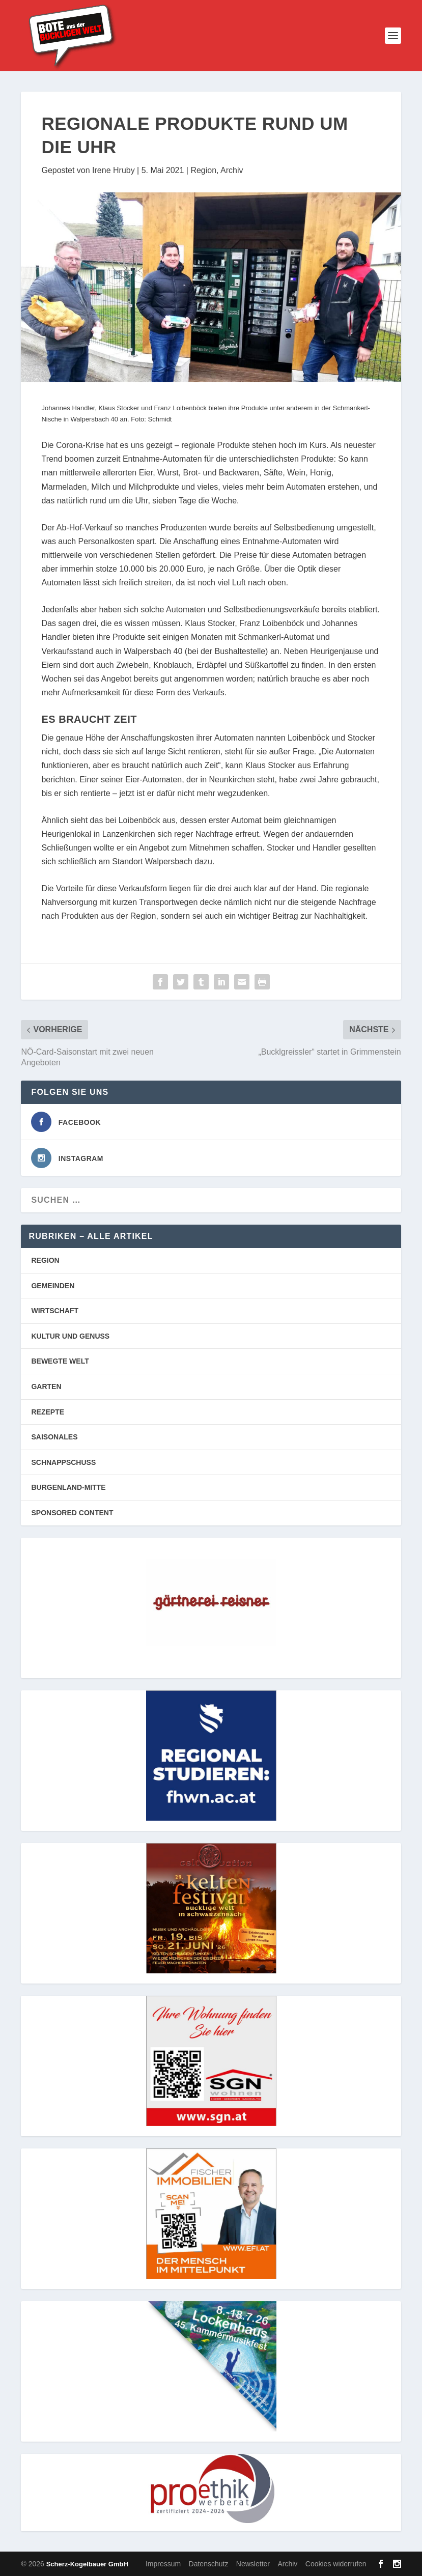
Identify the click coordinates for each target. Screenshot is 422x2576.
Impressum (163, 2564)
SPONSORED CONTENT (72, 1513)
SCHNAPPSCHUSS (63, 1462)
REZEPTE (47, 1412)
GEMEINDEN (52, 1286)
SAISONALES (54, 1437)
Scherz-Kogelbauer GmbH (87, 2564)
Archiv (231, 170)
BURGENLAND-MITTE (68, 1487)
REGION (45, 1260)
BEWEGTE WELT (60, 1361)
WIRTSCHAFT (54, 1311)
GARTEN (46, 1386)
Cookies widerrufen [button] (336, 2564)
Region (203, 170)
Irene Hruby (113, 170)
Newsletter (253, 2564)
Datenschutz (209, 2564)
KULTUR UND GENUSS (70, 1336)
